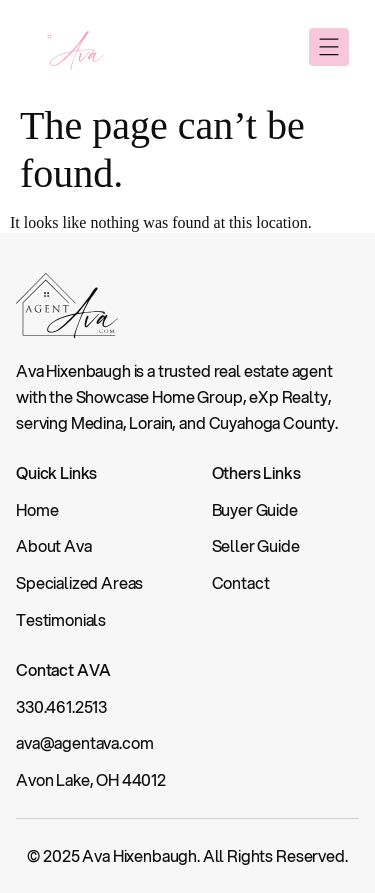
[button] (329, 47)
